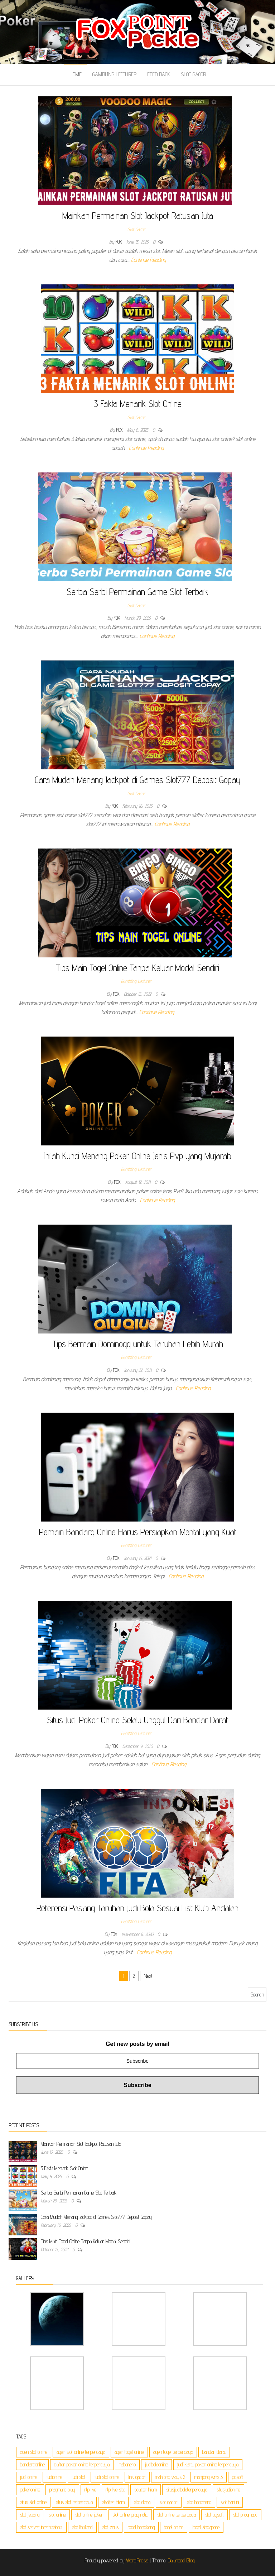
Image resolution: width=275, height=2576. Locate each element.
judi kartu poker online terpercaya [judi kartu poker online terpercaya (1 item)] (207, 2464)
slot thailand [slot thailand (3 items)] (82, 2527)
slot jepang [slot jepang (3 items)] (29, 2515)
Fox (120, 242)
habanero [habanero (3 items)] (127, 2464)
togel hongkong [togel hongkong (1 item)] (141, 2527)
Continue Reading (148, 259)
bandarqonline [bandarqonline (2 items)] (32, 2464)
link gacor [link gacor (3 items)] (137, 2477)
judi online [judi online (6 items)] (28, 2477)
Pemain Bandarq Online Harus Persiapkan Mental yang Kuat (137, 1531)
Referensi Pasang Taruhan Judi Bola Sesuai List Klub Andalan (137, 1907)
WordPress (137, 2560)
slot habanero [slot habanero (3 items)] (199, 2502)
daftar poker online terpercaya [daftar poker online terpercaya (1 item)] (82, 2464)
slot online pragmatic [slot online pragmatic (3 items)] (130, 2515)
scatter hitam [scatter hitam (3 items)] (145, 2489)
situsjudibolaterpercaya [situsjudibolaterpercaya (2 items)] (186, 2489)
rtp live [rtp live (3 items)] (90, 2489)
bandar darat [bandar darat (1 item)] (214, 2452)
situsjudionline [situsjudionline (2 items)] (228, 2489)
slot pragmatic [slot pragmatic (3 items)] (245, 2515)
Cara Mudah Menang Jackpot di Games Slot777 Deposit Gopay (138, 779)
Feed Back (158, 74)
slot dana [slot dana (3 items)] (142, 2502)
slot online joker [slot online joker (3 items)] (89, 2515)
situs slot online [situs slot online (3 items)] (33, 2502)
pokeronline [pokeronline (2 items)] (30, 2489)
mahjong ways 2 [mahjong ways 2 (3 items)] (170, 2477)
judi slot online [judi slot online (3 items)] (107, 2477)
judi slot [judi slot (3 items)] (78, 2477)
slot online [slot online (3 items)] (57, 2515)
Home (75, 74)
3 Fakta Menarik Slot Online (138, 403)
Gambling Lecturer (114, 74)
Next (148, 1975)
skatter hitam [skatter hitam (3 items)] (113, 2502)
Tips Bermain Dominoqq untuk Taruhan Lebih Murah (137, 1343)
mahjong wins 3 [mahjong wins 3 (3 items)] (208, 2477)
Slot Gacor (193, 74)
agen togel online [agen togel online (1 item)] (129, 2452)
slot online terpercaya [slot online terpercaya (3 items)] (176, 2515)
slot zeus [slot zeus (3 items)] (110, 2527)
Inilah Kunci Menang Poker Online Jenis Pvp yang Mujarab (137, 1155)
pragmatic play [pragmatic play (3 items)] (62, 2489)
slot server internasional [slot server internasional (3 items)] (41, 2527)
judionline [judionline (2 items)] (54, 2477)
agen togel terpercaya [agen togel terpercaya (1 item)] (173, 2452)
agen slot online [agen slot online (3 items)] (33, 2452)
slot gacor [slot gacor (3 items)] (169, 2502)
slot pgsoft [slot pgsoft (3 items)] (214, 2515)
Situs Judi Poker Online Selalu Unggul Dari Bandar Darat (137, 1719)
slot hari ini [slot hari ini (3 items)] (230, 2502)
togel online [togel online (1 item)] (173, 2527)
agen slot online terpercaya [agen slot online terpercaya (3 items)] (81, 2452)
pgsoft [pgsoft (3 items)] (237, 2477)
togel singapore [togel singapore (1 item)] (206, 2527)
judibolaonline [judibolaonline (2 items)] (156, 2464)
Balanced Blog (181, 2560)
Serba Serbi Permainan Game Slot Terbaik (137, 591)
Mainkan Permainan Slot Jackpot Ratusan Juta (137, 215)
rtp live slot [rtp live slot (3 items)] (115, 2489)
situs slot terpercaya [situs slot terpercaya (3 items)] (74, 2502)
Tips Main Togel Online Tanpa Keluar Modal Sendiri (137, 967)
